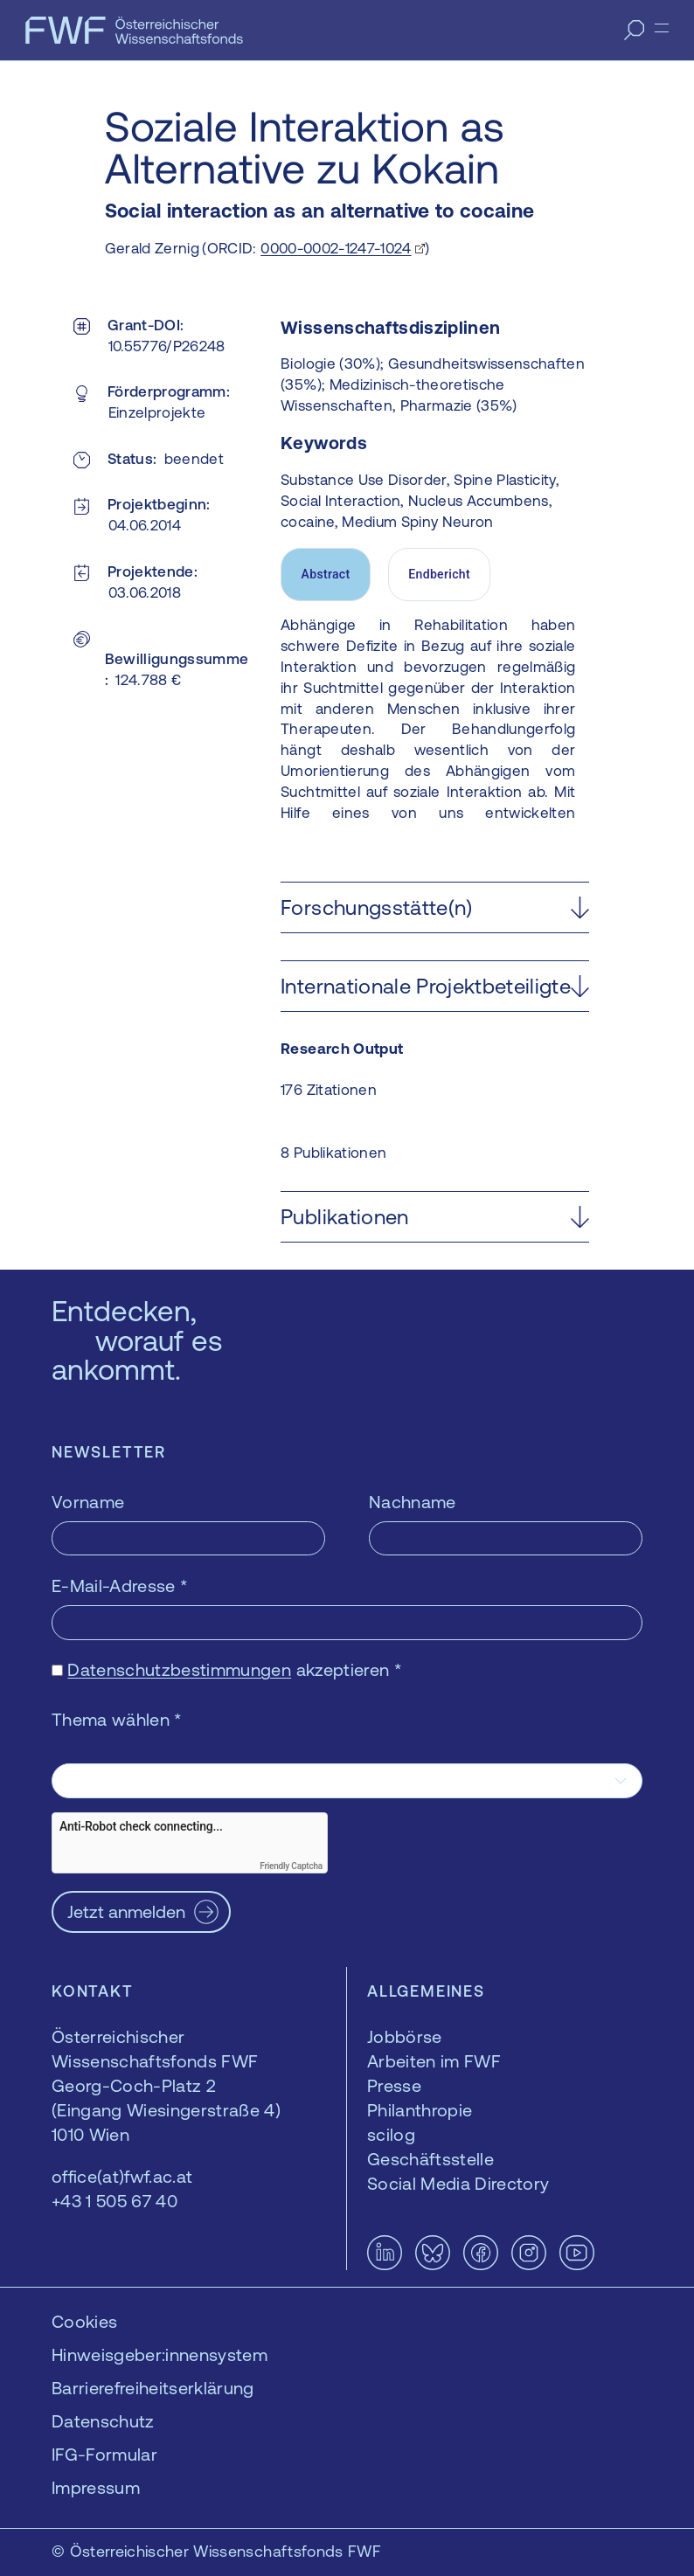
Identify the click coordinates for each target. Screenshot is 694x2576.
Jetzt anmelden (126, 1911)
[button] (435, 907)
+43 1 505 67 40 (114, 2201)
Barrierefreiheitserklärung (153, 2388)
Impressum (96, 2487)
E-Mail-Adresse (120, 1585)
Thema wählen (117, 1719)
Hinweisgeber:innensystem (159, 2354)
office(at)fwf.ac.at (122, 2176)
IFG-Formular (104, 2454)
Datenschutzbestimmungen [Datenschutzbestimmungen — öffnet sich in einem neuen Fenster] (179, 1669)
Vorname (88, 1502)
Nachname (412, 1502)
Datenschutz (103, 2421)
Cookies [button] (84, 2321)
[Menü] (662, 28)
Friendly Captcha (291, 1866)
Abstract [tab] (326, 574)
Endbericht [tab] (439, 574)
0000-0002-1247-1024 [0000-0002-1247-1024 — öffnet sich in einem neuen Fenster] (335, 248)
